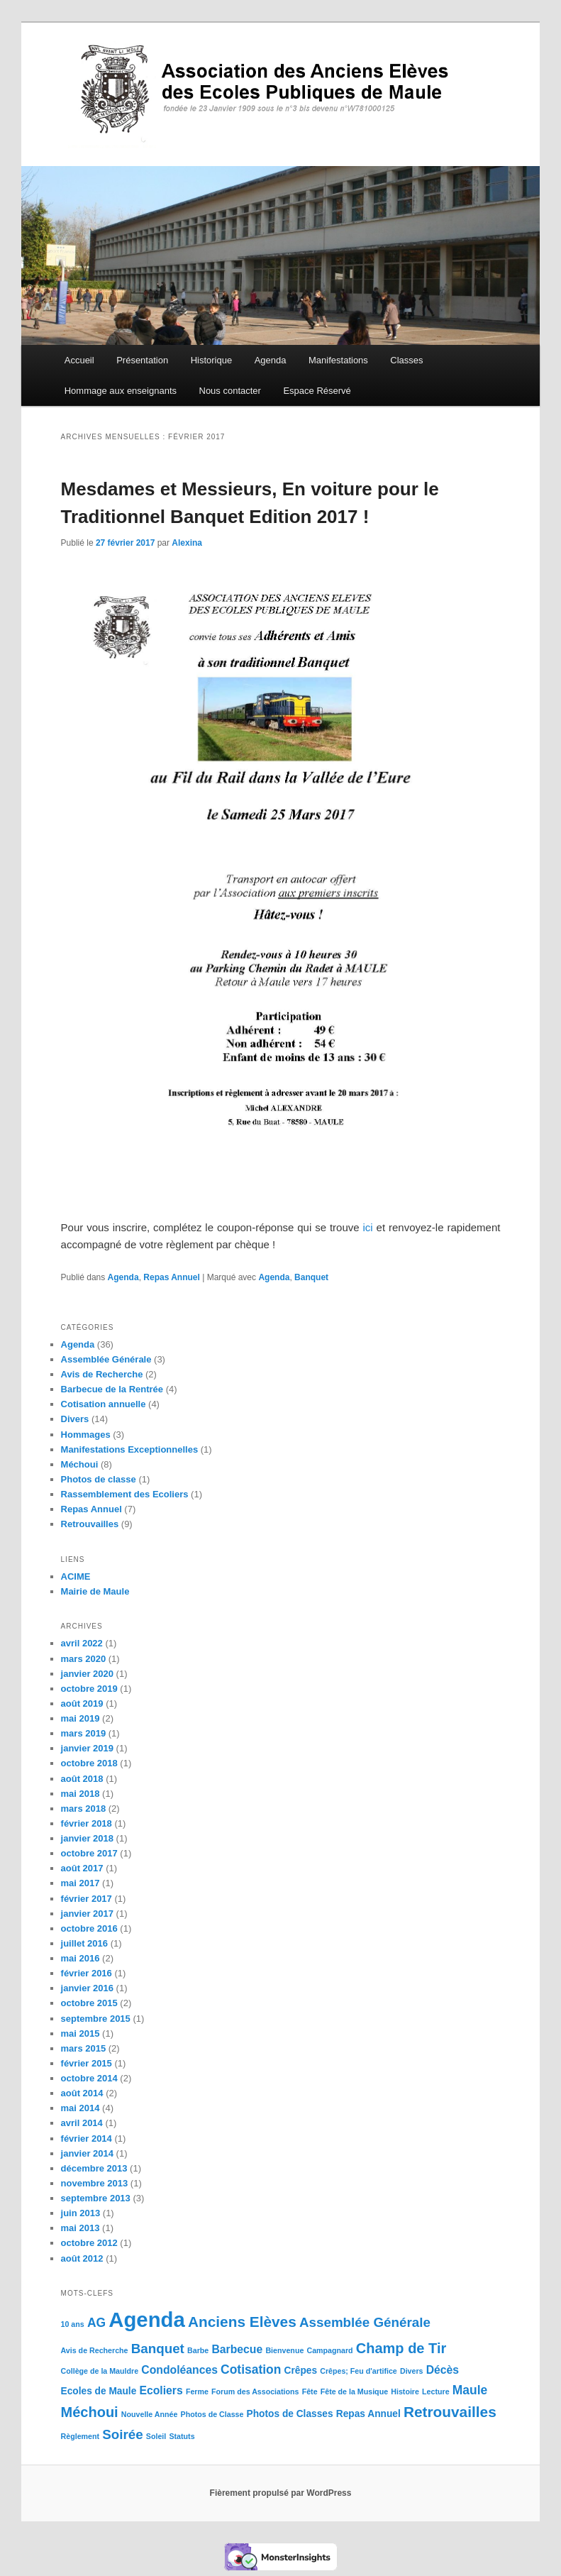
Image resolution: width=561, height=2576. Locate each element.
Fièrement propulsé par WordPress (281, 2493)
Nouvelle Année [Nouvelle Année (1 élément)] (149, 2414)
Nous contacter (230, 390)
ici (368, 1227)
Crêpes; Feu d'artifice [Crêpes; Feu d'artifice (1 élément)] (358, 2371)
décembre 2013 (94, 2168)
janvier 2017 (87, 1913)
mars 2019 (83, 1733)
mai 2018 (80, 1793)
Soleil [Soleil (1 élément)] (156, 2436)
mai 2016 (80, 1958)
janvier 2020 (87, 1673)
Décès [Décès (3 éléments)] (442, 2370)
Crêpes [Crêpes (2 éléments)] (301, 2370)
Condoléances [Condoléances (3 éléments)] (179, 2370)
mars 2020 (83, 1658)
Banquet (311, 1277)
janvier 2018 (87, 1838)
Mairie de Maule (95, 1591)
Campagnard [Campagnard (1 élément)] (329, 2350)
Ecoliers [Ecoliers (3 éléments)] (160, 2390)
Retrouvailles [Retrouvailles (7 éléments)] (450, 2412)
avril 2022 (82, 1643)
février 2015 (86, 2063)
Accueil (79, 360)
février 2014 (86, 2138)
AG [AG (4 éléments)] (96, 2323)
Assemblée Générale (106, 1359)
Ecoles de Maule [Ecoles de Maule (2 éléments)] (99, 2391)
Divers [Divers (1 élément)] (411, 2371)
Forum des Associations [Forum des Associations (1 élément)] (255, 2391)
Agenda (271, 360)
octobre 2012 (89, 2243)
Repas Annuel (171, 1277)
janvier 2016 (87, 1988)
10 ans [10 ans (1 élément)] (72, 2324)
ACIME (76, 1576)
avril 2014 (82, 2123)
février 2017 (86, 1898)
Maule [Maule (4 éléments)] (469, 2390)
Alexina (187, 543)
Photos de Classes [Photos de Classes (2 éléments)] (290, 2414)
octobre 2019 (89, 1688)
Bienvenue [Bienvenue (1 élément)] (284, 2350)
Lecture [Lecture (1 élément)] (436, 2391)
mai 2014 (80, 2108)
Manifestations (338, 360)
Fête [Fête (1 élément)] (310, 2391)
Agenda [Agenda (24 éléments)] (147, 2319)
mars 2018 (83, 1808)
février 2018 (86, 1823)
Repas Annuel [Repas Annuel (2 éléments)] (368, 2414)
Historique (212, 360)
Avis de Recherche (102, 1374)
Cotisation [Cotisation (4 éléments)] (251, 2369)
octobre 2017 (89, 1853)
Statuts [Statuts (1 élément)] (181, 2436)
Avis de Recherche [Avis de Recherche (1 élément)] (94, 2350)
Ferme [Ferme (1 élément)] (197, 2391)
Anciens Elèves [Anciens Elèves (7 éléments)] (242, 2321)
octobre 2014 (89, 2078)
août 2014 (82, 2093)
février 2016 (86, 1973)
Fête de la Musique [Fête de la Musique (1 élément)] (354, 2391)
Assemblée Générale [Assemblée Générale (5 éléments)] (365, 2322)
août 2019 (82, 1703)
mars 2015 (83, 2048)
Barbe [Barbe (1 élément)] (198, 2350)
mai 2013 (80, 2228)
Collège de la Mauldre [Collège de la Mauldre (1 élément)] (100, 2371)
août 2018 (82, 1778)
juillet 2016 (84, 1943)
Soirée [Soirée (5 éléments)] (122, 2434)
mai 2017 (80, 1883)
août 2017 (82, 1868)
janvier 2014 (87, 2153)
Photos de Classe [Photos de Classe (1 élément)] (212, 2414)
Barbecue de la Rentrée (112, 1389)
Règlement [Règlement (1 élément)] (80, 2436)
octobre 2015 (89, 2003)
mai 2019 (80, 1718)
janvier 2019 (87, 1748)
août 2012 (82, 2258)
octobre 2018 (89, 1763)
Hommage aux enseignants (121, 390)
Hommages (86, 1434)
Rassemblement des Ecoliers (125, 1494)
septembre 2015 (95, 2018)
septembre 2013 (95, 2198)
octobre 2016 (89, 1928)
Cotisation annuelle (103, 1404)
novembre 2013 (94, 2183)
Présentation (142, 360)
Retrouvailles (90, 1524)
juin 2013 (81, 2213)
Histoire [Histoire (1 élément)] (405, 2391)
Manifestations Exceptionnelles (130, 1449)
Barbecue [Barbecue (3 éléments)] (236, 2349)
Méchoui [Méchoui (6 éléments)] (89, 2412)
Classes (406, 360)
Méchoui (80, 1464)
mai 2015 (80, 2033)
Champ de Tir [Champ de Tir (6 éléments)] (401, 2348)
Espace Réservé (316, 390)
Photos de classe (98, 1479)
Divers (75, 1419)
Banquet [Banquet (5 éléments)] (157, 2348)
